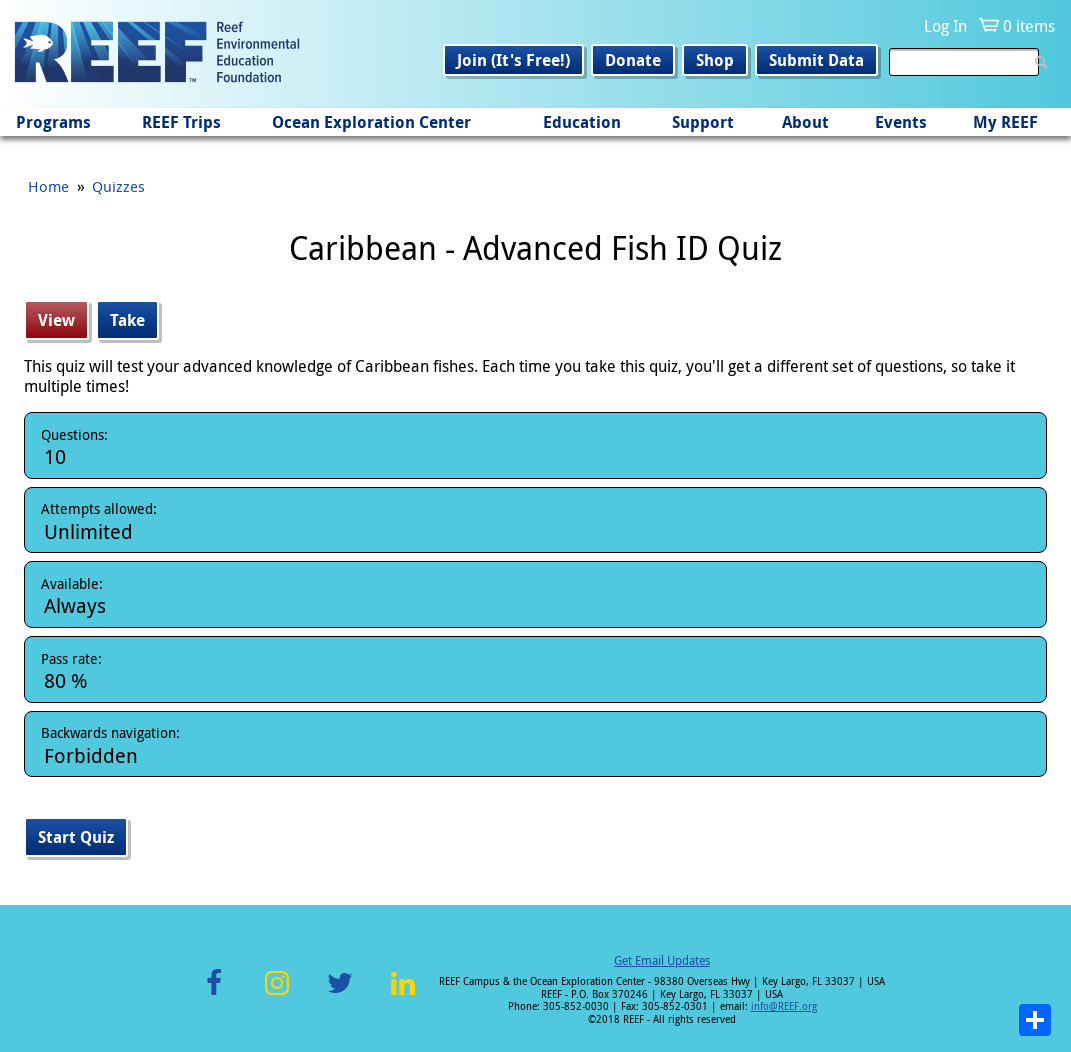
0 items (1029, 26)
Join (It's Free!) (513, 60)
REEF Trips (181, 122)
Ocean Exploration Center (371, 122)
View (63, 320)
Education (582, 122)
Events (901, 122)
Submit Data (816, 60)
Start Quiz (76, 837)
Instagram (277, 994)
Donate (633, 60)
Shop (715, 60)
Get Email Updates (662, 960)
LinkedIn (403, 994)
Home (48, 186)
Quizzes (118, 186)
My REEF (1005, 122)
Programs (53, 122)
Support (703, 122)
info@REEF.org (784, 1006)
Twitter (340, 994)
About (805, 122)
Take (127, 320)
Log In (945, 26)
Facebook (214, 994)
